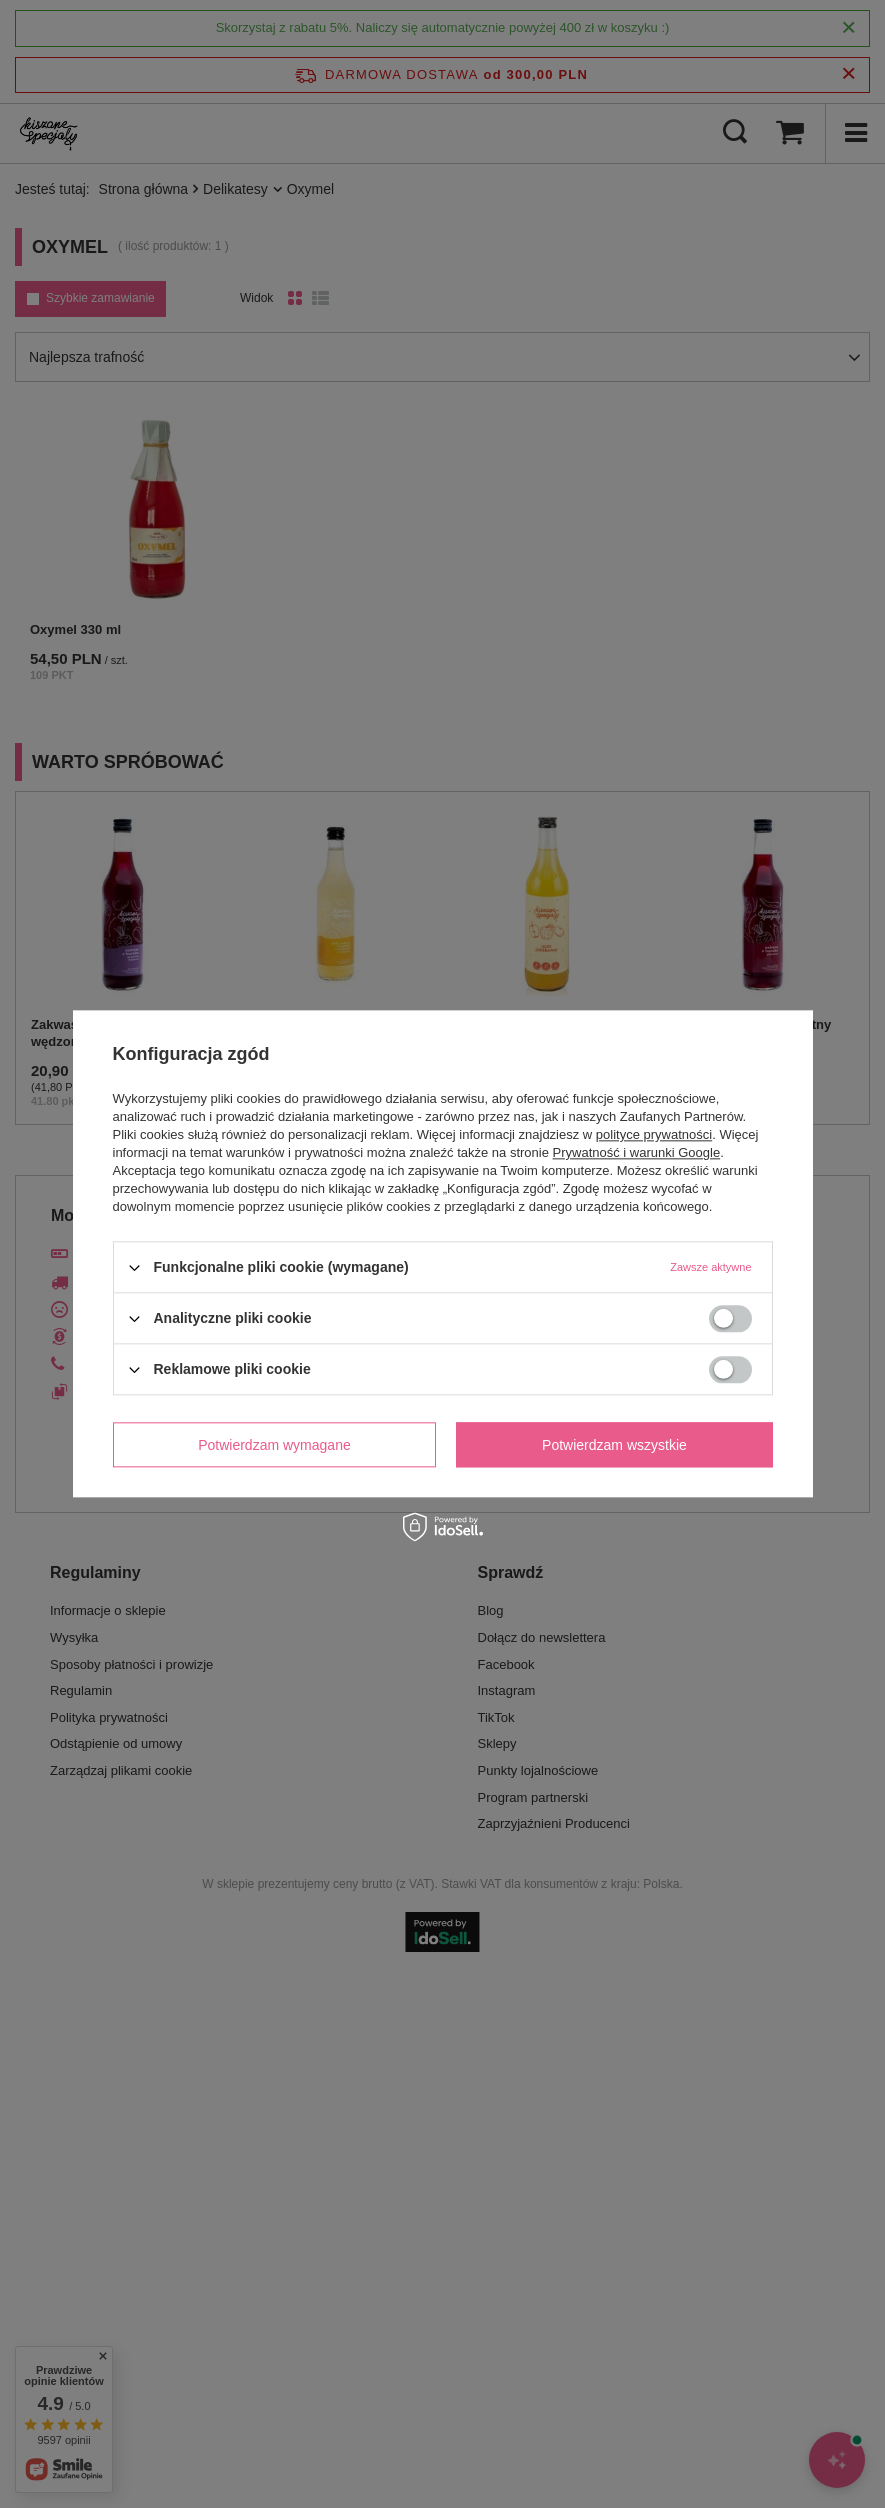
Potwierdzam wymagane (274, 1445)
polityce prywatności (654, 1134)
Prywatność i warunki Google (637, 1152)
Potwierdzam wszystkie (614, 1445)
